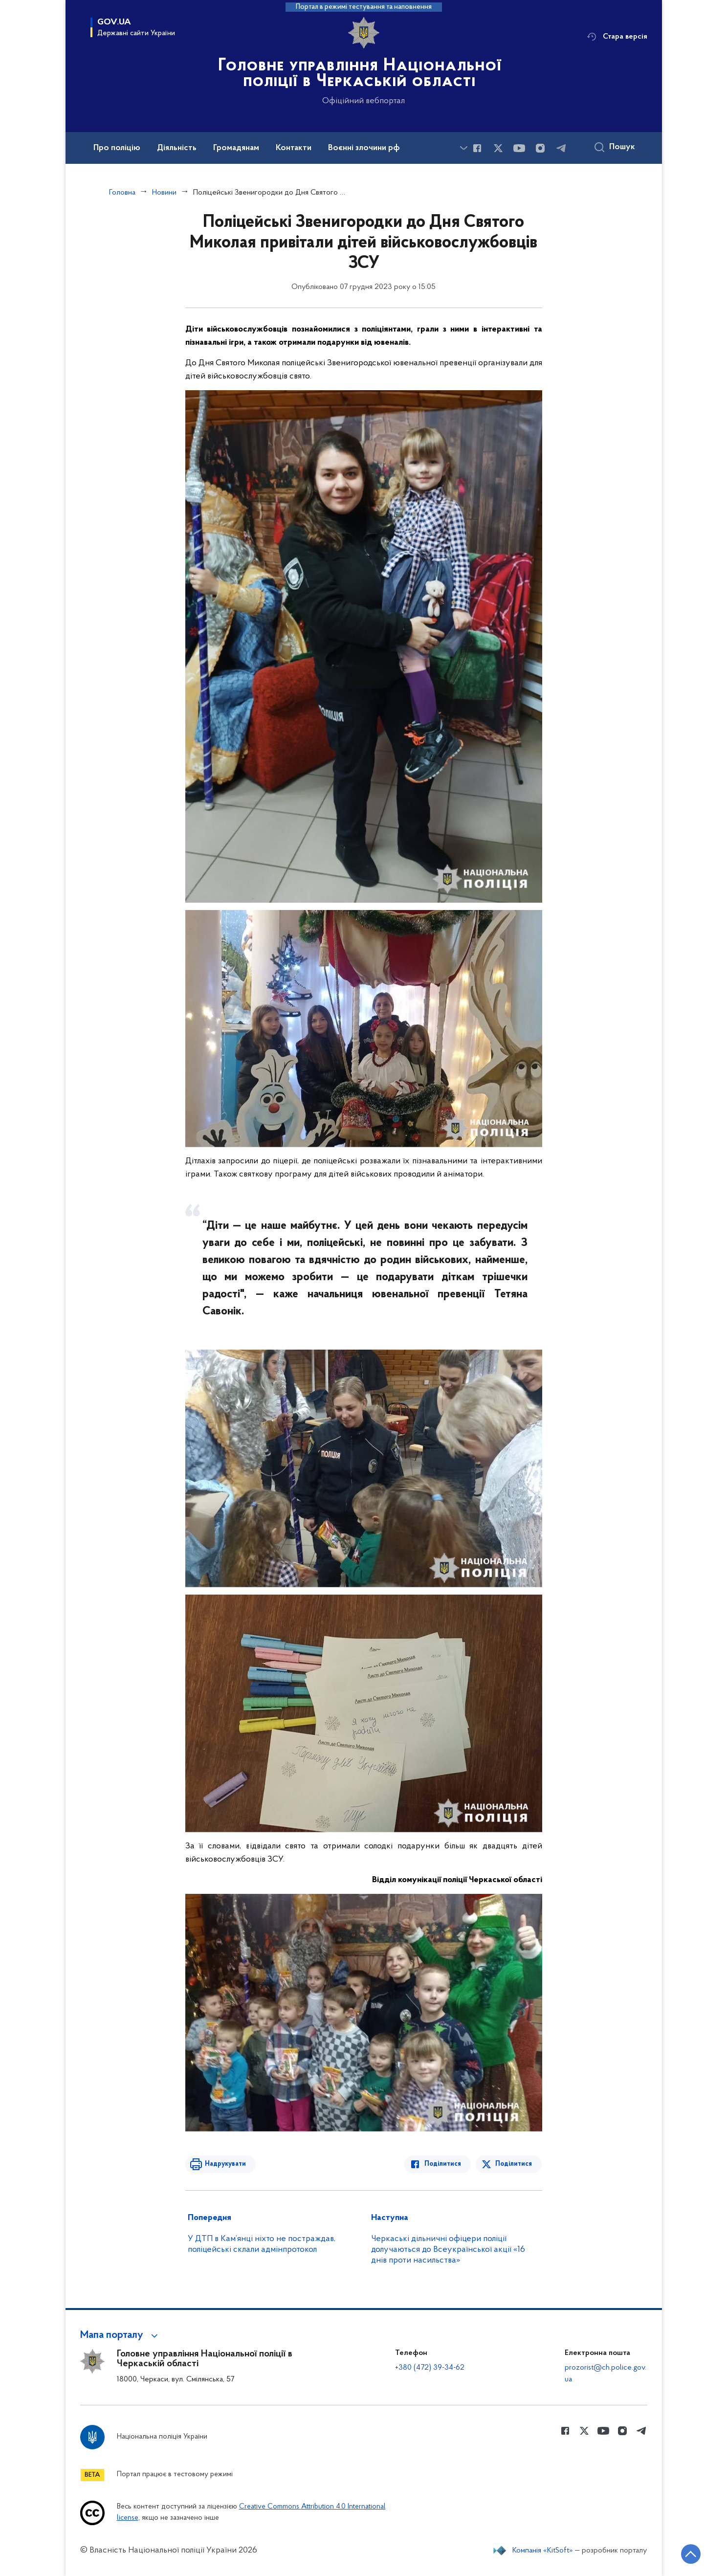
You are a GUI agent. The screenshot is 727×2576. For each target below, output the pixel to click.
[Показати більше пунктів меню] (464, 148)
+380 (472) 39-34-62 (429, 2368)
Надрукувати (225, 2164)
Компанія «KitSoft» (542, 2550)
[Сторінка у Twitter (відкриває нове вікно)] (498, 148)
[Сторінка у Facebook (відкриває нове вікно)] (477, 148)
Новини (164, 193)
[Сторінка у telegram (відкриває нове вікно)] (561, 148)
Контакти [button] (293, 148)
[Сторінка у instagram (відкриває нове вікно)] (540, 148)
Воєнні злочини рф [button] (364, 148)
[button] (120, 2335)
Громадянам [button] (236, 148)
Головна (122, 193)
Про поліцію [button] (116, 148)
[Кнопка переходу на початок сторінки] (690, 2554)
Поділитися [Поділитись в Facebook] (443, 2164)
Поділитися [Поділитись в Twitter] (514, 2164)
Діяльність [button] (177, 148)
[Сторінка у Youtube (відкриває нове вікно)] (519, 148)
